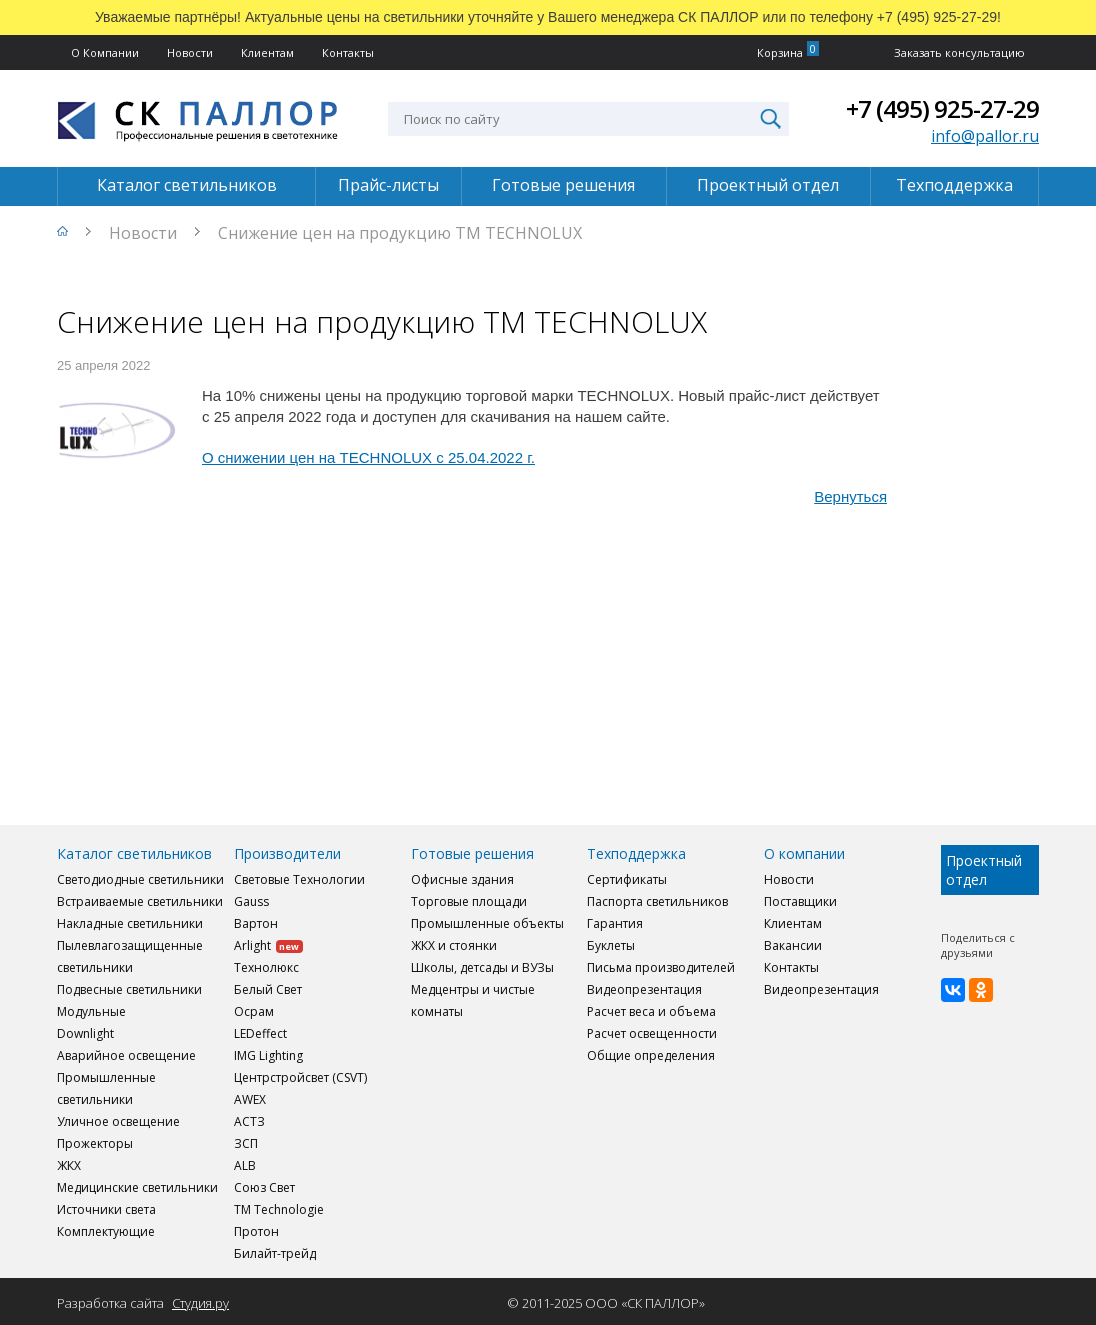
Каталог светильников (187, 185)
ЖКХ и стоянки (454, 945)
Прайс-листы (388, 185)
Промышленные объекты (487, 923)
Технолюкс (266, 967)
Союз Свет (264, 1187)
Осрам (254, 1011)
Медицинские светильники (137, 1187)
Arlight (268, 945)
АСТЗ (249, 1121)
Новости (190, 52)
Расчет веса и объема (651, 1011)
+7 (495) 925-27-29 (942, 108)
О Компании (105, 52)
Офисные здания (462, 879)
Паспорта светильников (657, 901)
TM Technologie (279, 1209)
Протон (256, 1231)
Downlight (85, 1033)
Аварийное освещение (126, 1055)
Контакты (348, 52)
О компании (804, 853)
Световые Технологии (299, 879)
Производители (287, 853)
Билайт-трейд (275, 1253)
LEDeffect (260, 1033)
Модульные (91, 1011)
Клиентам (267, 52)
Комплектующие (106, 1231)
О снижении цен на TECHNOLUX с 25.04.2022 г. (368, 457)
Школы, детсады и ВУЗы (482, 967)
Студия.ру (200, 1303)
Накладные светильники (130, 923)
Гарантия (615, 923)
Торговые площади (469, 901)
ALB (245, 1165)
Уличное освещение (118, 1121)
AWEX (250, 1099)
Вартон (256, 923)
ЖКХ (69, 1165)
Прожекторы (95, 1143)
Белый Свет (268, 989)
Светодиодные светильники (140, 879)
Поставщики (800, 901)
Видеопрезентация (644, 989)
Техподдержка (954, 185)
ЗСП (246, 1143)
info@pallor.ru (985, 136)
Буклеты (611, 945)
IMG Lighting (268, 1055)
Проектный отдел (768, 185)
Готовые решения (563, 185)
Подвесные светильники (129, 989)
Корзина (780, 52)
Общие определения (651, 1055)
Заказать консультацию (959, 52)
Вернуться (850, 496)
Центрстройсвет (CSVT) (300, 1077)
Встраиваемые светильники (140, 901)
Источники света (106, 1209)
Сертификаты (627, 879)
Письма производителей (661, 967)
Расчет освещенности (652, 1033)
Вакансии (793, 945)
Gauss (251, 901)
